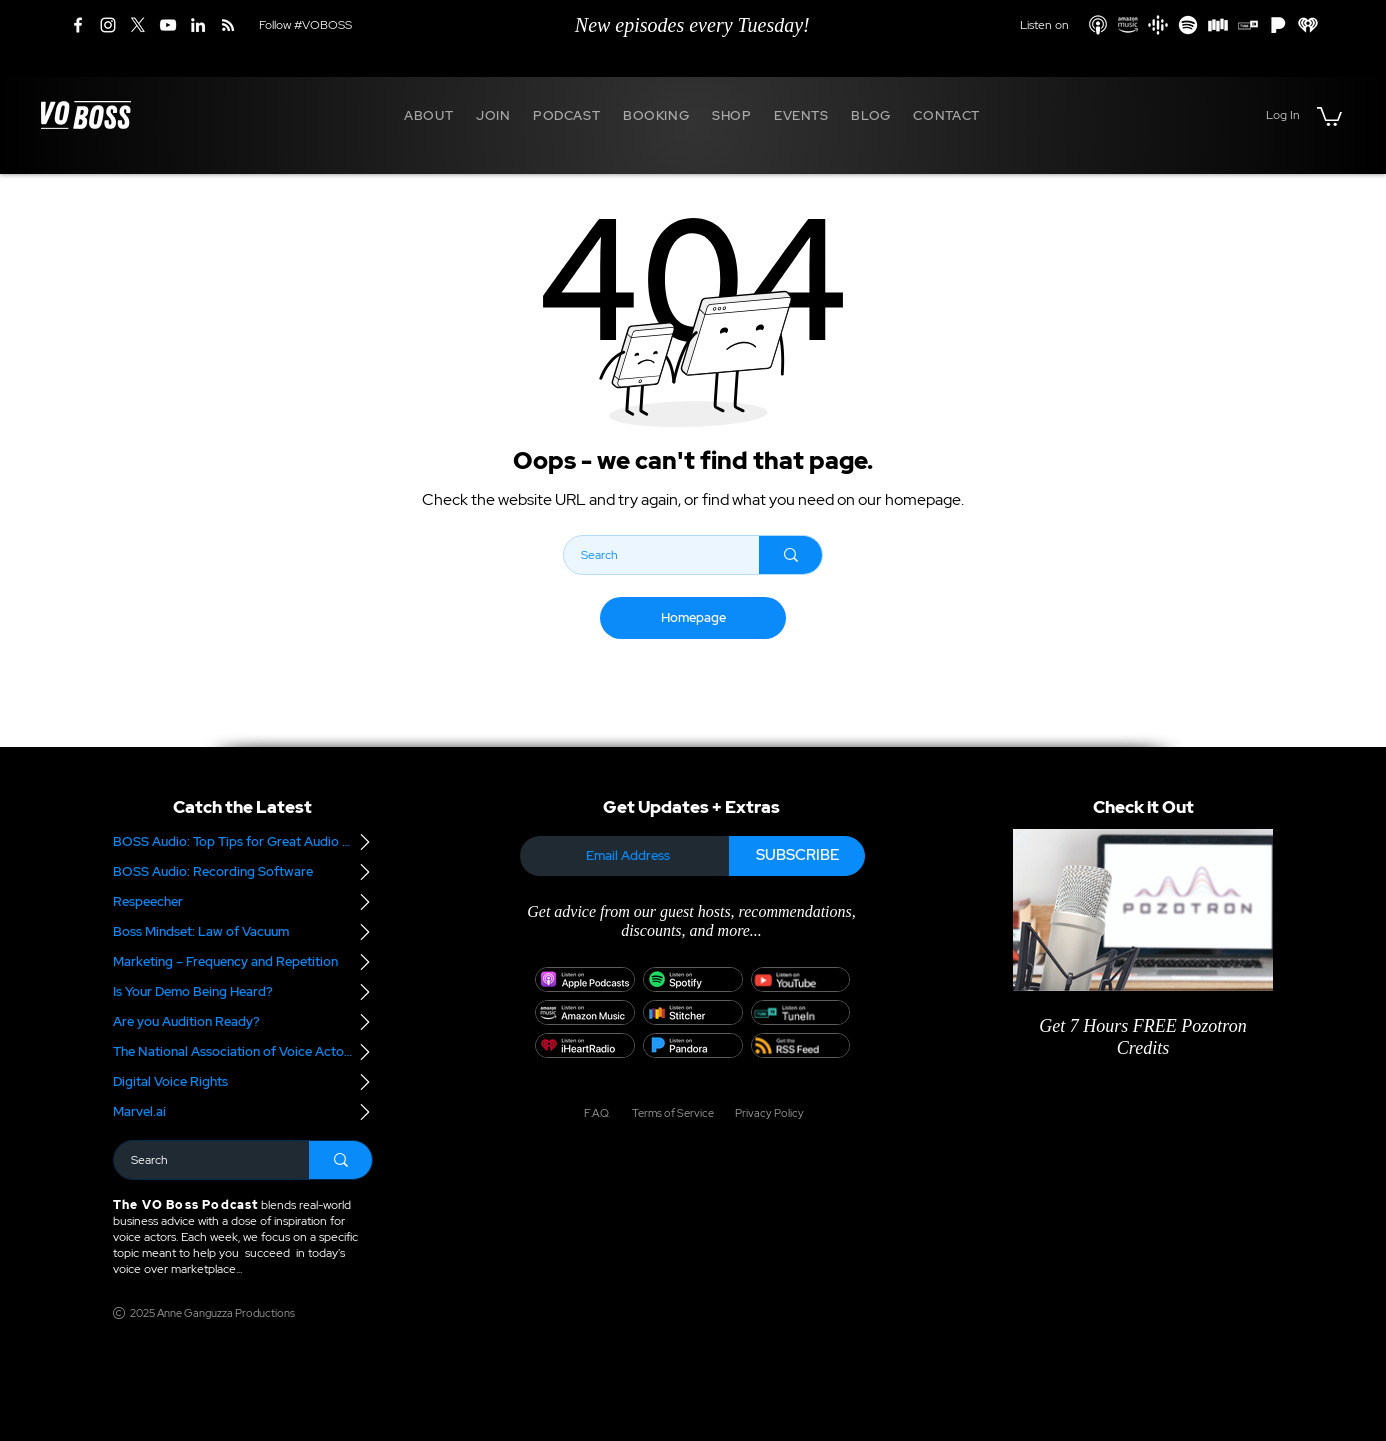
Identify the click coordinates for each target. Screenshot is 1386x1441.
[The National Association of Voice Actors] (243, 1052)
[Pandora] (1278, 25)
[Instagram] (108, 25)
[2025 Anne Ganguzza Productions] (207, 1313)
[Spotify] (1188, 25)
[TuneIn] (1248, 25)
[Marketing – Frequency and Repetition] (243, 962)
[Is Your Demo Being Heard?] (243, 992)
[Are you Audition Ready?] (243, 1022)
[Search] (649, 555)
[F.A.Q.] (596, 1113)
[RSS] (228, 25)
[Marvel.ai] (243, 1112)
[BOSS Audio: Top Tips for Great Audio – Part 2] (243, 842)
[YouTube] (168, 25)
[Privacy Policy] (762, 1113)
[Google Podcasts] (1158, 25)
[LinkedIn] (198, 25)
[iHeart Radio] (1308, 25)
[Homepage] (693, 618)
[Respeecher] (243, 902)
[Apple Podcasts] (1098, 25)
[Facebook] (78, 25)
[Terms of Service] (672, 1113)
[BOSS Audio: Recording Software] (243, 872)
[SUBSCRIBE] (797, 856)
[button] (429, 115)
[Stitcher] (1218, 25)
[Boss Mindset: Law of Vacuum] (243, 932)
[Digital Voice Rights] (243, 1082)
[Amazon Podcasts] (1128, 25)
